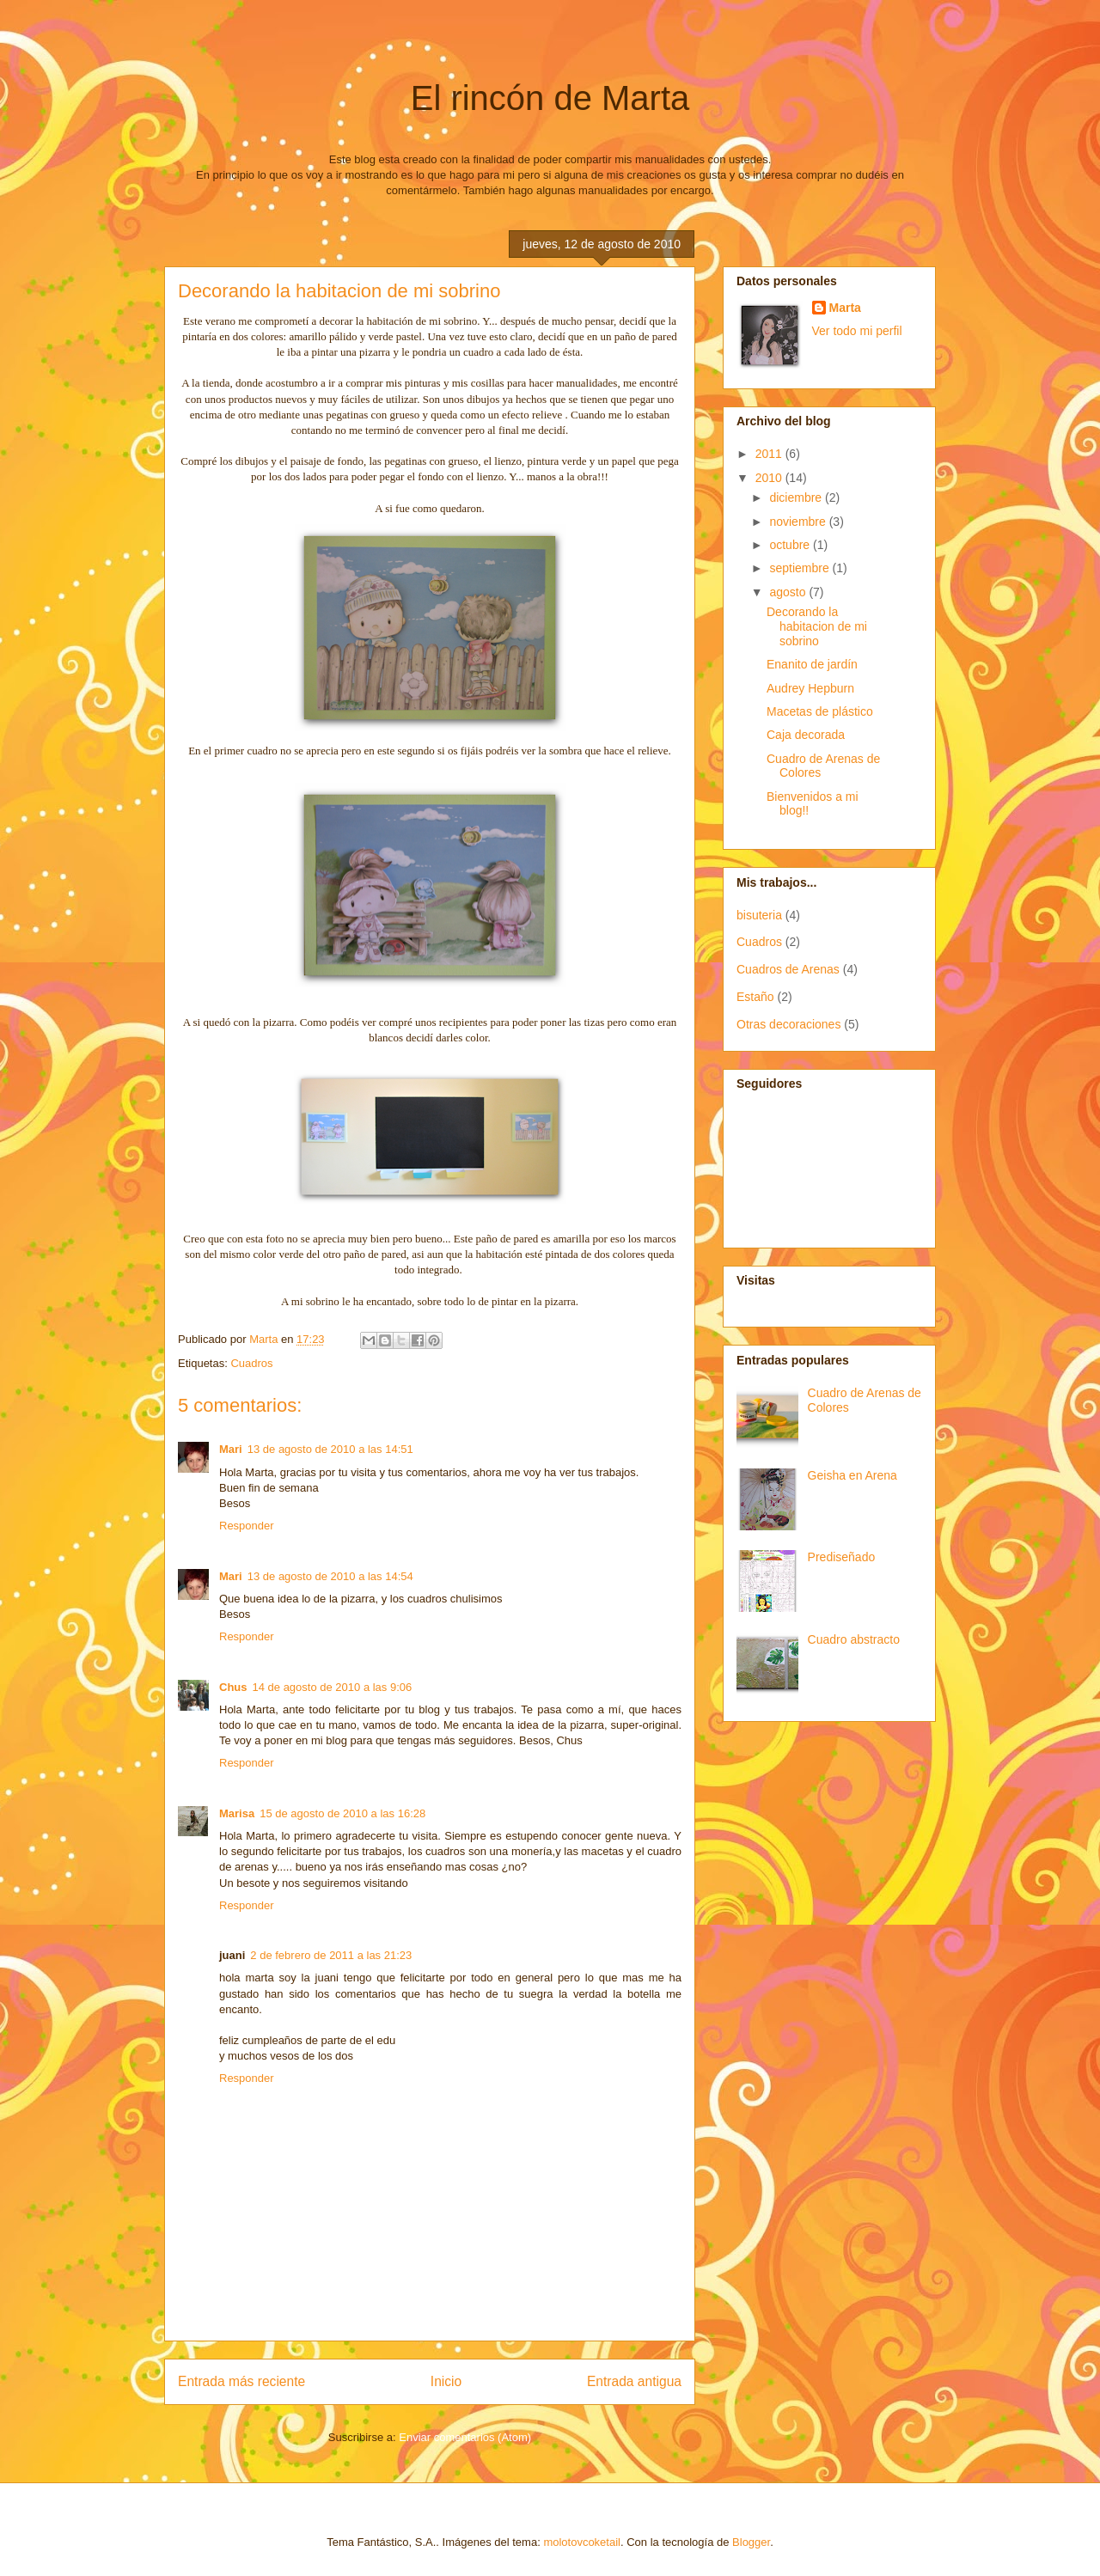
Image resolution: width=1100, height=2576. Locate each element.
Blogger (751, 2542)
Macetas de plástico (820, 711)
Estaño (755, 997)
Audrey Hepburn (810, 688)
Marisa (236, 1813)
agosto (789, 592)
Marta (845, 307)
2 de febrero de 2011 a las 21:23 (331, 1955)
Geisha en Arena (852, 1475)
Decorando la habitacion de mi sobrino (817, 626)
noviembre (798, 521)
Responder (246, 1525)
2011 (770, 454)
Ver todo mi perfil (857, 331)
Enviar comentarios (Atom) (465, 2437)
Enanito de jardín (812, 664)
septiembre (800, 568)
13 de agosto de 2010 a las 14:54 (330, 1576)
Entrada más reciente (241, 2381)
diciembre (797, 497)
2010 (770, 478)
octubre (791, 545)
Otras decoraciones (788, 1024)
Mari (230, 1449)
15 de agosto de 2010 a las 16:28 (342, 1813)
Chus (233, 1687)
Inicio (446, 2381)
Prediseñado (842, 1557)
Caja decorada (806, 735)
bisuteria (759, 915)
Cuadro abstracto (854, 1639)
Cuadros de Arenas (788, 969)
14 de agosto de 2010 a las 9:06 (332, 1687)
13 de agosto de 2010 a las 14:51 (330, 1449)
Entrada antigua (634, 2381)
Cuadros (251, 1363)
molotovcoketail (581, 2542)
